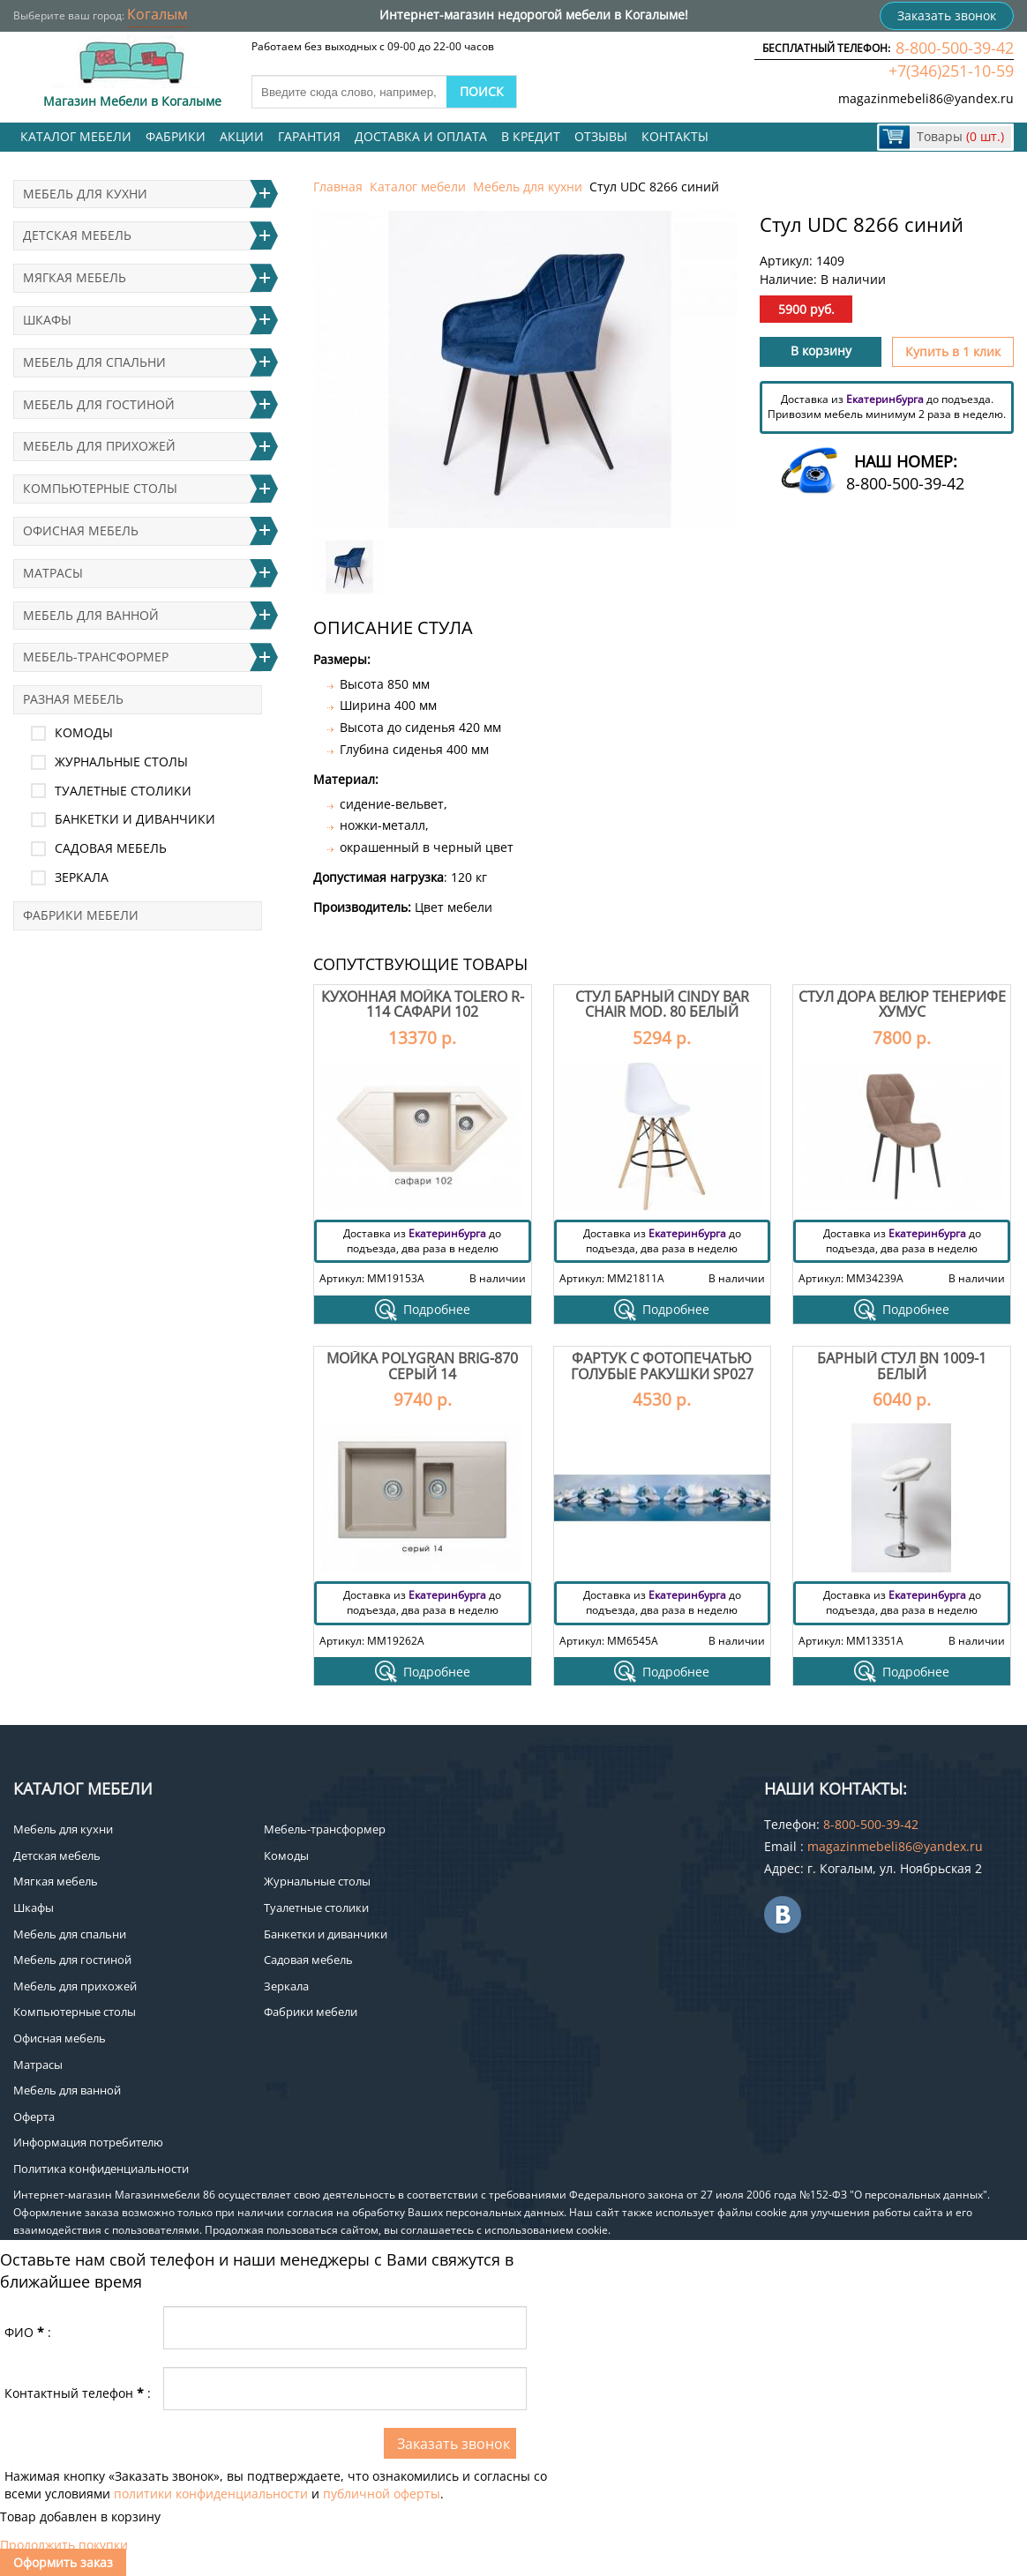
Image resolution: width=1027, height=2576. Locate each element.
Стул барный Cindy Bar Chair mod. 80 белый (662, 1004)
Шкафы (47, 319)
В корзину (821, 350)
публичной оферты (381, 2493)
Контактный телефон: (77, 2393)
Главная (338, 186)
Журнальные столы (121, 761)
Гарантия (309, 136)
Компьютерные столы (100, 488)
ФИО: (27, 2332)
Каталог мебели (75, 136)
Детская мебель (77, 235)
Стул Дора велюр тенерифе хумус (902, 1004)
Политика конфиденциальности (101, 2169)
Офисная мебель (81, 530)
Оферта (34, 2116)
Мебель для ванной (91, 615)
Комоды (84, 732)
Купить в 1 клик (953, 351)
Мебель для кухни (527, 186)
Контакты (674, 136)
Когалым (157, 14)
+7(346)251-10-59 (951, 70)
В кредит (530, 136)
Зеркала (82, 877)
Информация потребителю (88, 2142)
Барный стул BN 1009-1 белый (901, 1366)
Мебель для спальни (94, 362)
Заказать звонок (946, 15)
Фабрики (176, 136)
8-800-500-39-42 (955, 47)
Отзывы (600, 136)
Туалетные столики (123, 790)
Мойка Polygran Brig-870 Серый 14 (422, 1366)
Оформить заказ (63, 2562)
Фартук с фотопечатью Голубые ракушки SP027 (662, 1366)
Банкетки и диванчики (135, 818)
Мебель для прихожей (99, 445)
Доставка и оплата (421, 136)
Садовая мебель (111, 848)
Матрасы (53, 572)
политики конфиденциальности (211, 2493)
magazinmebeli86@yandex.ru (926, 98)
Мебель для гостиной (99, 404)
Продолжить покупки (64, 2544)
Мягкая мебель (74, 277)
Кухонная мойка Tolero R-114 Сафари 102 (422, 1004)
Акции (242, 136)
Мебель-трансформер (96, 656)
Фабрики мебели (81, 915)
